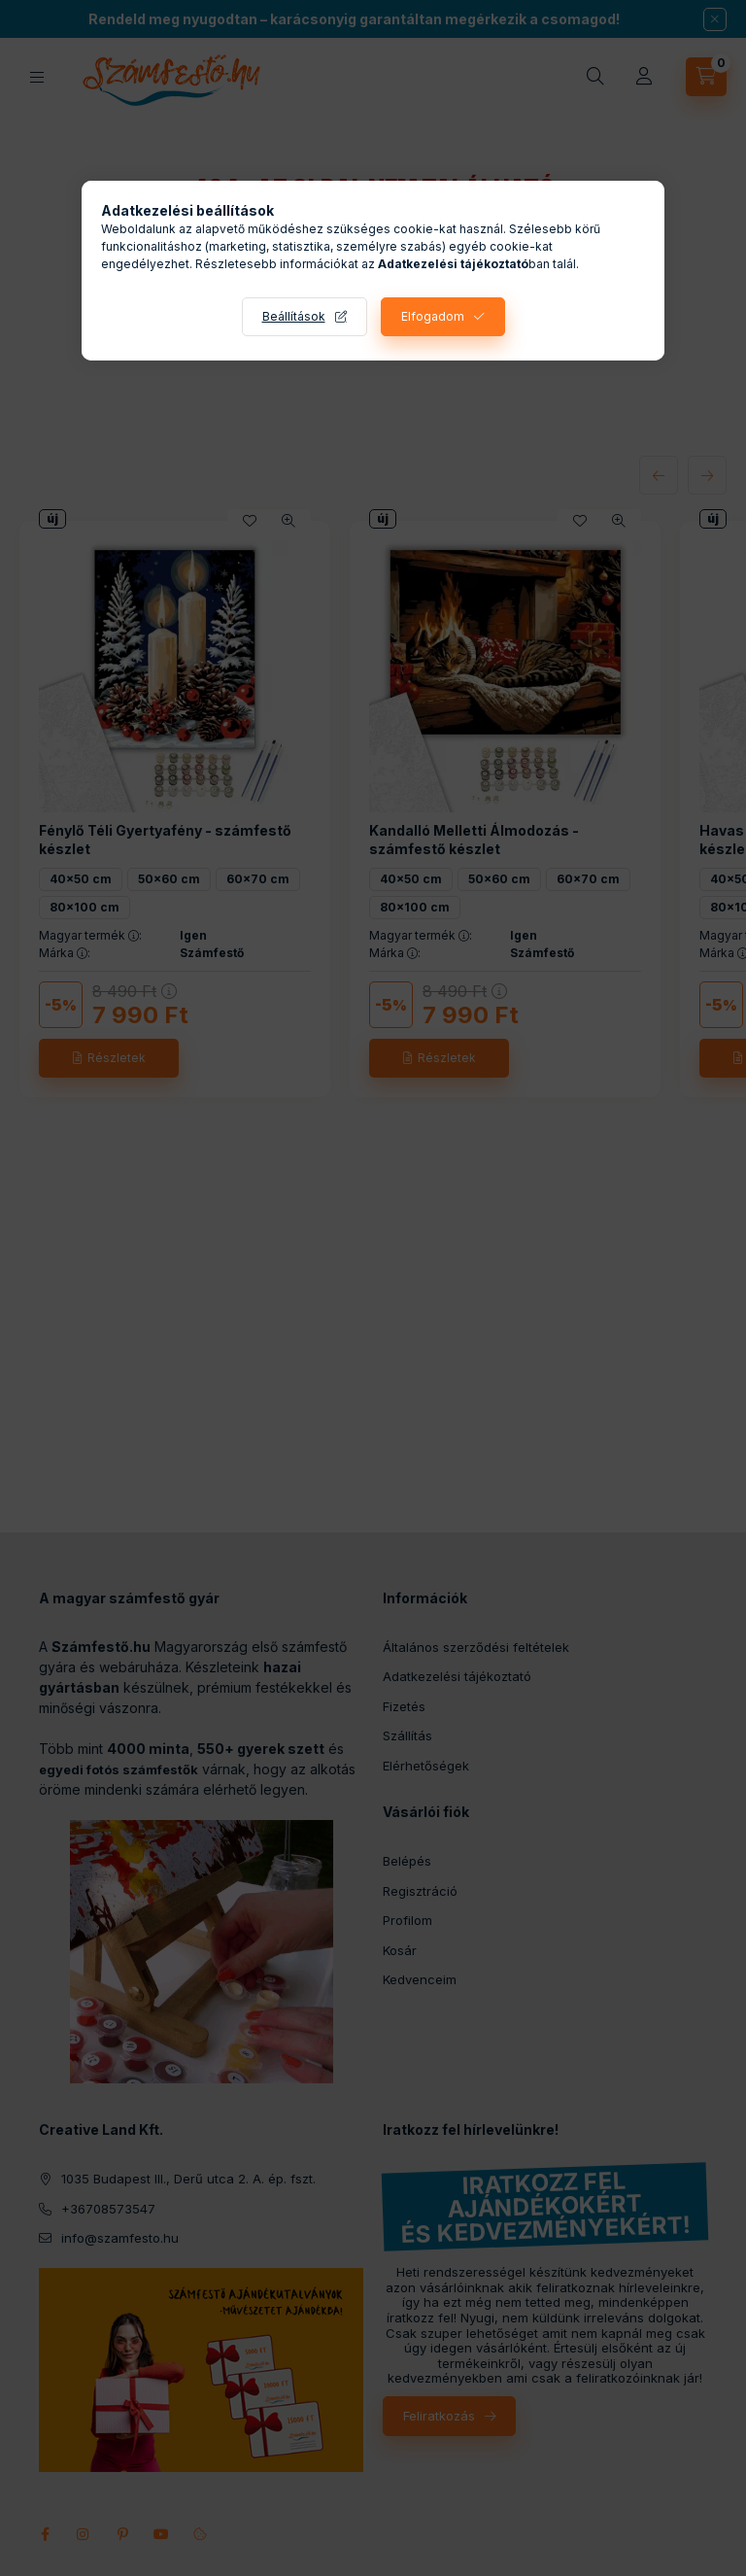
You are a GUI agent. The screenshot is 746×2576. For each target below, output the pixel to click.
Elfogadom (432, 316)
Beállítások (293, 316)
